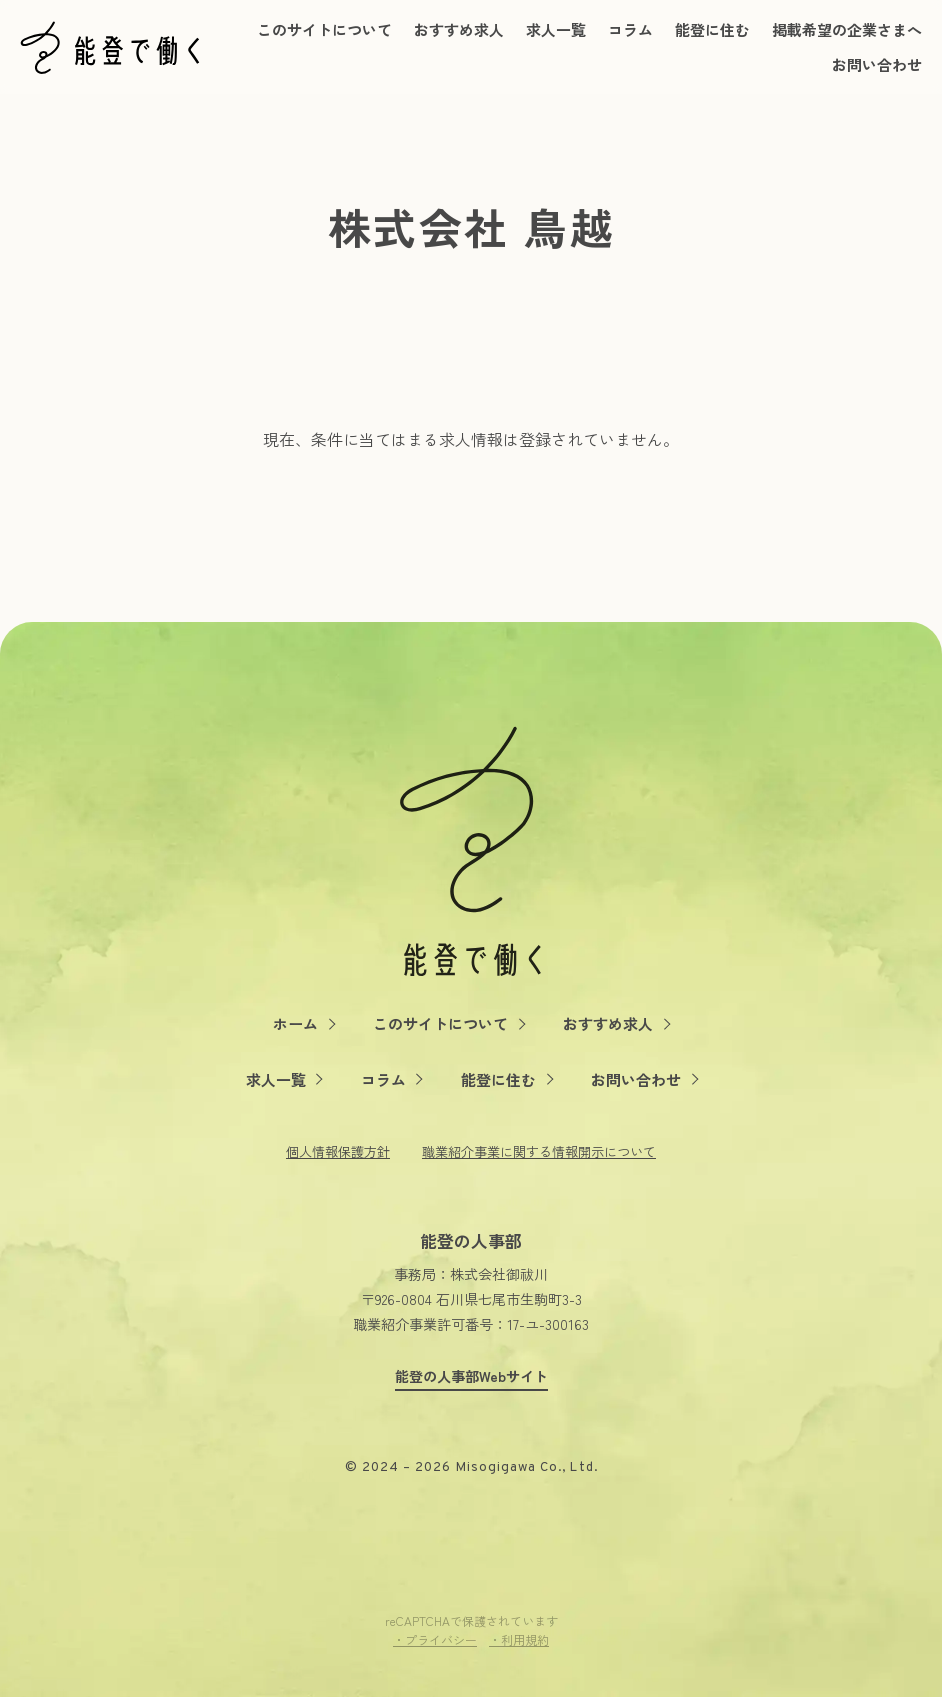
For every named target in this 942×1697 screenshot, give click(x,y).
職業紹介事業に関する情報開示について (539, 1151)
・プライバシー (435, 1639)
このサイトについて (324, 29)
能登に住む (712, 29)
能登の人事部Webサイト (471, 1376)
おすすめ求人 (459, 29)
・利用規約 (519, 1639)
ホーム (295, 1023)
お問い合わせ (877, 64)
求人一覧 (556, 29)
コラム (630, 29)
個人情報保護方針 (338, 1151)
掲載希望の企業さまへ (847, 29)
